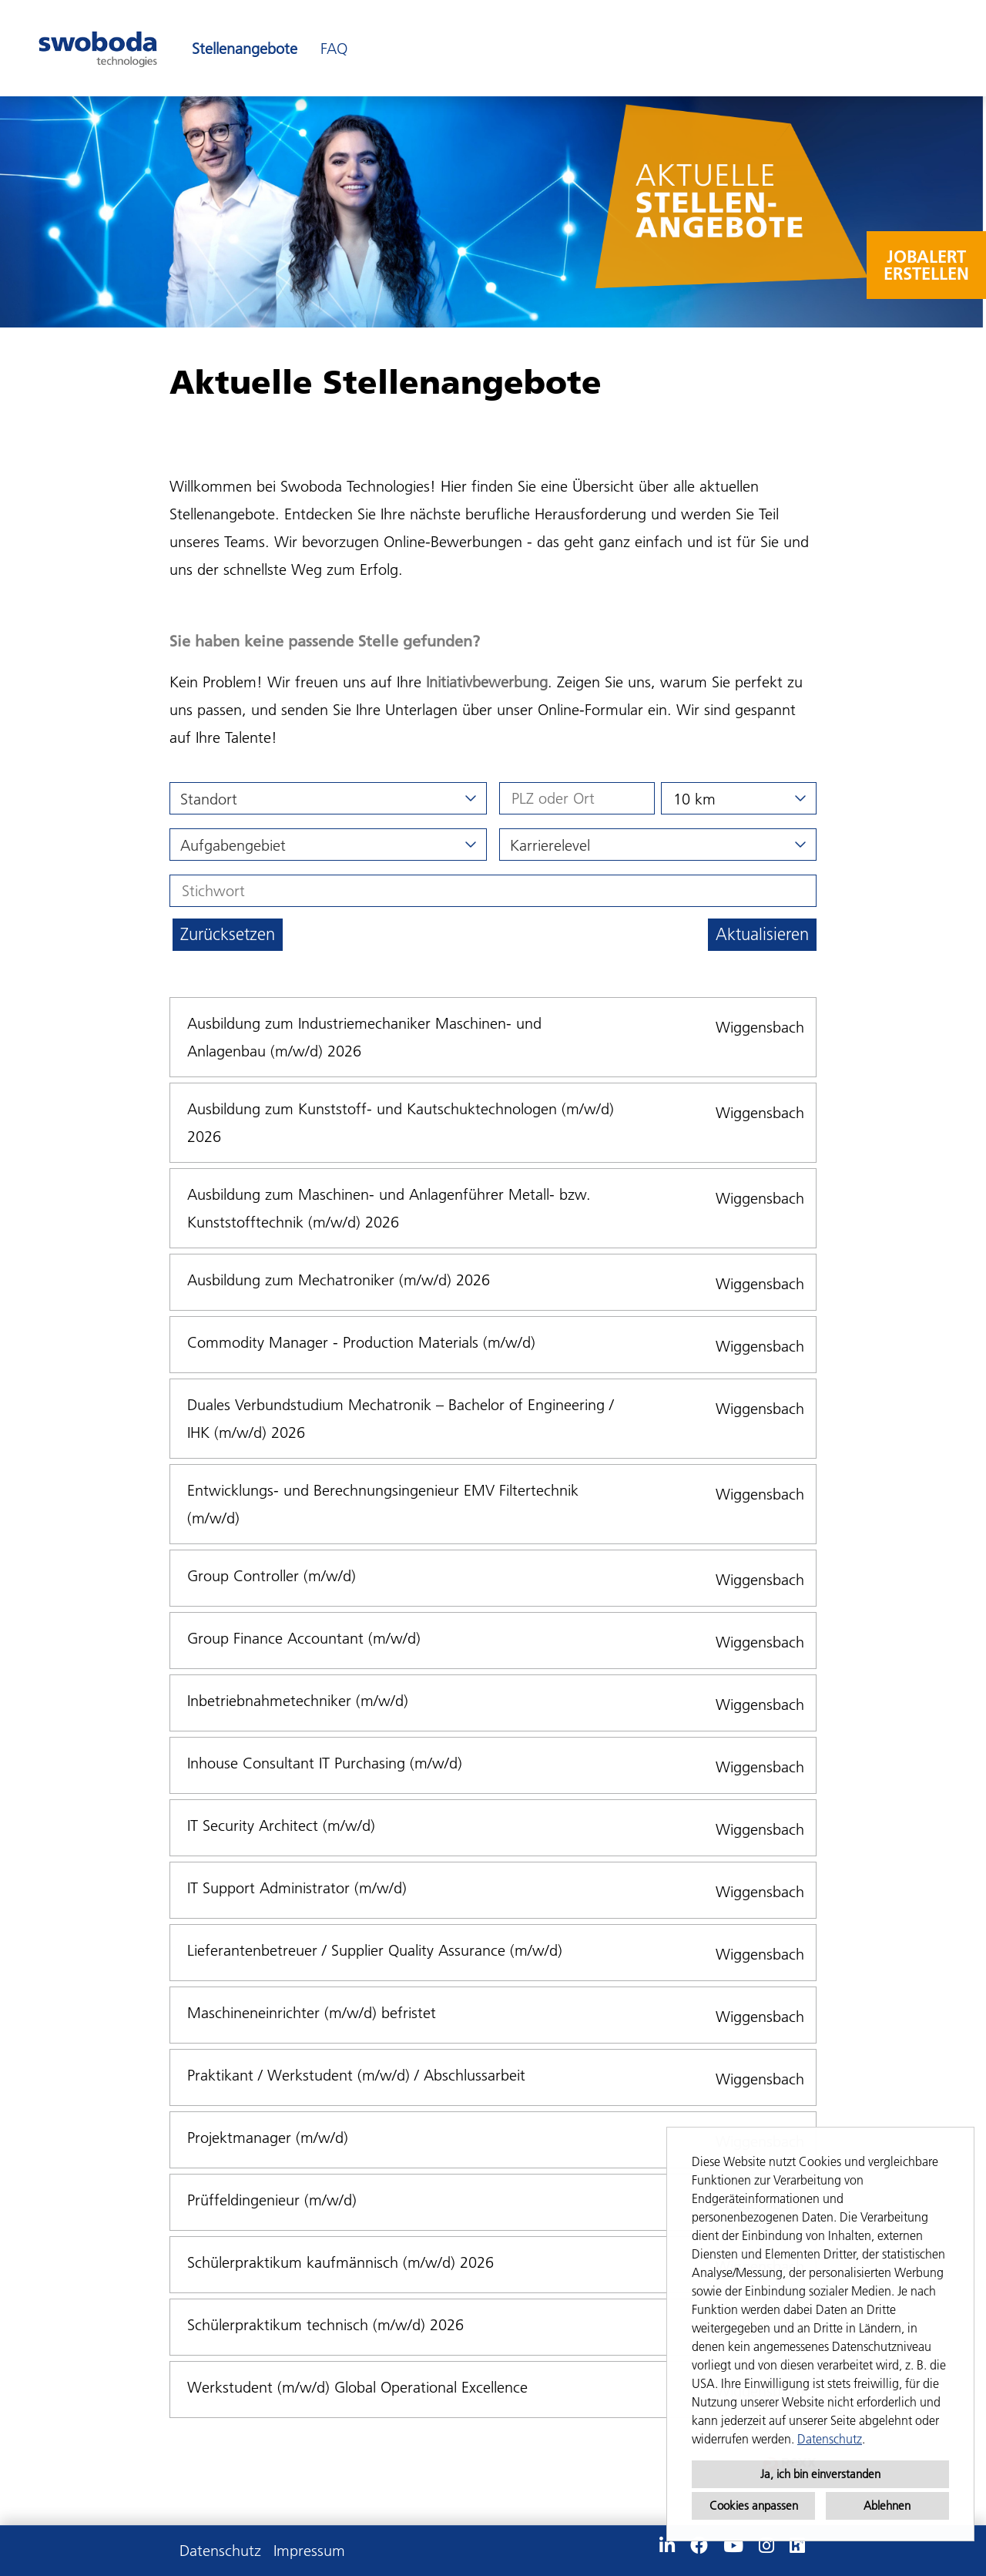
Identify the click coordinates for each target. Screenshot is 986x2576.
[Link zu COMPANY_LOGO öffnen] (97, 48)
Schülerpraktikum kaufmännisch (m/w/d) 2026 (340, 2262)
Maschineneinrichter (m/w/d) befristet (311, 2012)
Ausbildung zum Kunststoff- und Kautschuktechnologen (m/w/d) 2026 (400, 1123)
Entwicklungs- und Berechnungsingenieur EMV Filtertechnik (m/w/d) (383, 1504)
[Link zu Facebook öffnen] (699, 2546)
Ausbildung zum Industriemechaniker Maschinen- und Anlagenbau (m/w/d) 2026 (364, 1037)
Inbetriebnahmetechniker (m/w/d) (297, 1700)
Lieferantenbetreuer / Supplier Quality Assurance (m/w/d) (374, 1950)
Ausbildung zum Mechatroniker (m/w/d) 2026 (338, 1280)
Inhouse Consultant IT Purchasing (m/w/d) (324, 1763)
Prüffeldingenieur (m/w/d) (272, 2200)
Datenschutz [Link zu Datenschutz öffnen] (220, 2550)
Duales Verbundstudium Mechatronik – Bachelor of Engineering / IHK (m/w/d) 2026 (400, 1418)
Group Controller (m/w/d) (271, 1576)
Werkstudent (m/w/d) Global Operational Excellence (357, 2387)
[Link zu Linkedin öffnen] (667, 2546)
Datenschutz (829, 2439)
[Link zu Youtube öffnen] (733, 2546)
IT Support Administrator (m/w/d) (297, 1888)
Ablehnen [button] (887, 2505)
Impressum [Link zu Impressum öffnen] (309, 2550)
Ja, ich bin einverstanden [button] (820, 2474)
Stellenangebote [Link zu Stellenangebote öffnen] (244, 48)
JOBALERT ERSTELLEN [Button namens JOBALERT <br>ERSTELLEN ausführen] (926, 265)
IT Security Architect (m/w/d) (281, 1825)
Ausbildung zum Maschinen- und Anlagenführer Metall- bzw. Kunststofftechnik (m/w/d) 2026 (389, 1208)
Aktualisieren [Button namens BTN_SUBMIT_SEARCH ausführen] (762, 934)
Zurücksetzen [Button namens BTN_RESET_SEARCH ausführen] (227, 934)
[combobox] (739, 798)
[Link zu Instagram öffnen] (766, 2546)
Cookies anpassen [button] (753, 2505)
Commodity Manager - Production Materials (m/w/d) (361, 1342)
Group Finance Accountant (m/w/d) (304, 1638)
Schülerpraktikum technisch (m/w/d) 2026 (325, 2325)
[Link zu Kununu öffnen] (797, 2546)
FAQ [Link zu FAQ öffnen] (333, 48)
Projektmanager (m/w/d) (267, 2137)
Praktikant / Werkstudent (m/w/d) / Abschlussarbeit (356, 2075)
